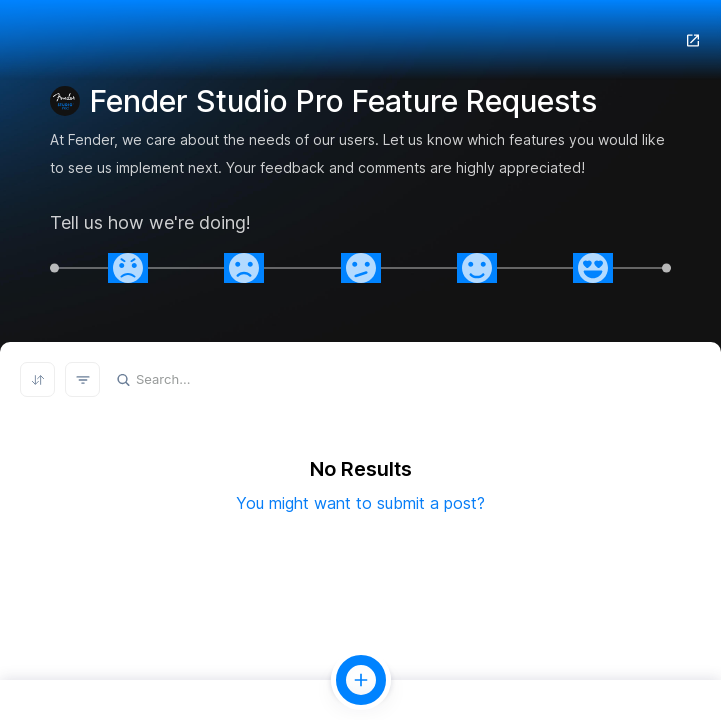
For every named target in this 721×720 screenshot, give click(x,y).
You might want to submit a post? (360, 503)
